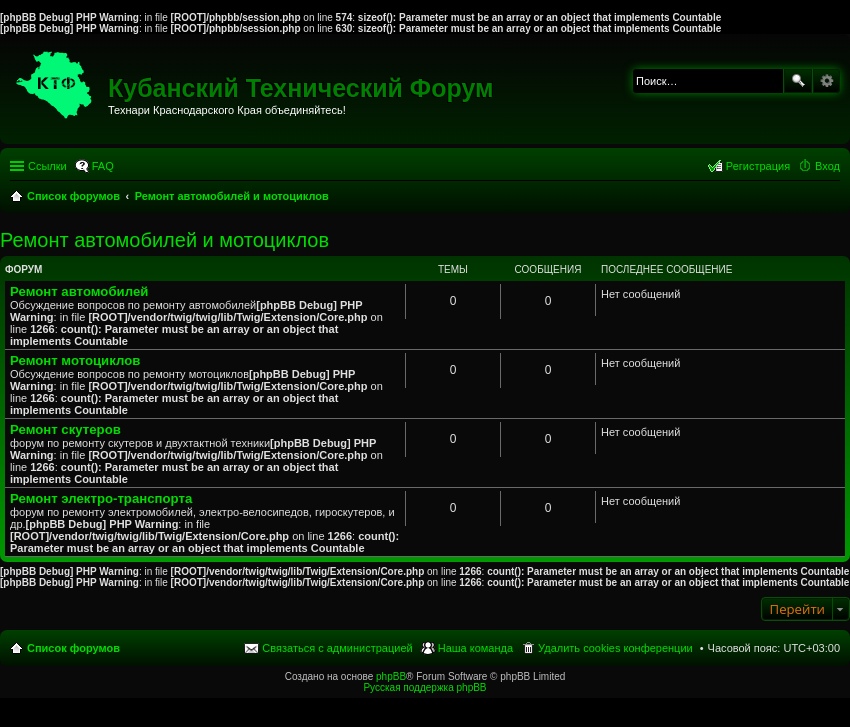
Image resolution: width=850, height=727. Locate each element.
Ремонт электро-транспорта (101, 498)
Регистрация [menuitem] (758, 166)
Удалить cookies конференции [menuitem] (615, 648)
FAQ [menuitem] (103, 166)
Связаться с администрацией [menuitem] (337, 648)
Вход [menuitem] (827, 166)
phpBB (391, 676)
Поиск (798, 81)
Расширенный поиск (826, 81)
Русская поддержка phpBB (424, 687)
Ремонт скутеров (65, 429)
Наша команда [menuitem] (475, 648)
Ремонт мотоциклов (75, 360)
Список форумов (73, 648)
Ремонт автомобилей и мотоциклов (164, 240)
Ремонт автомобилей (79, 291)
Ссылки (47, 166)
